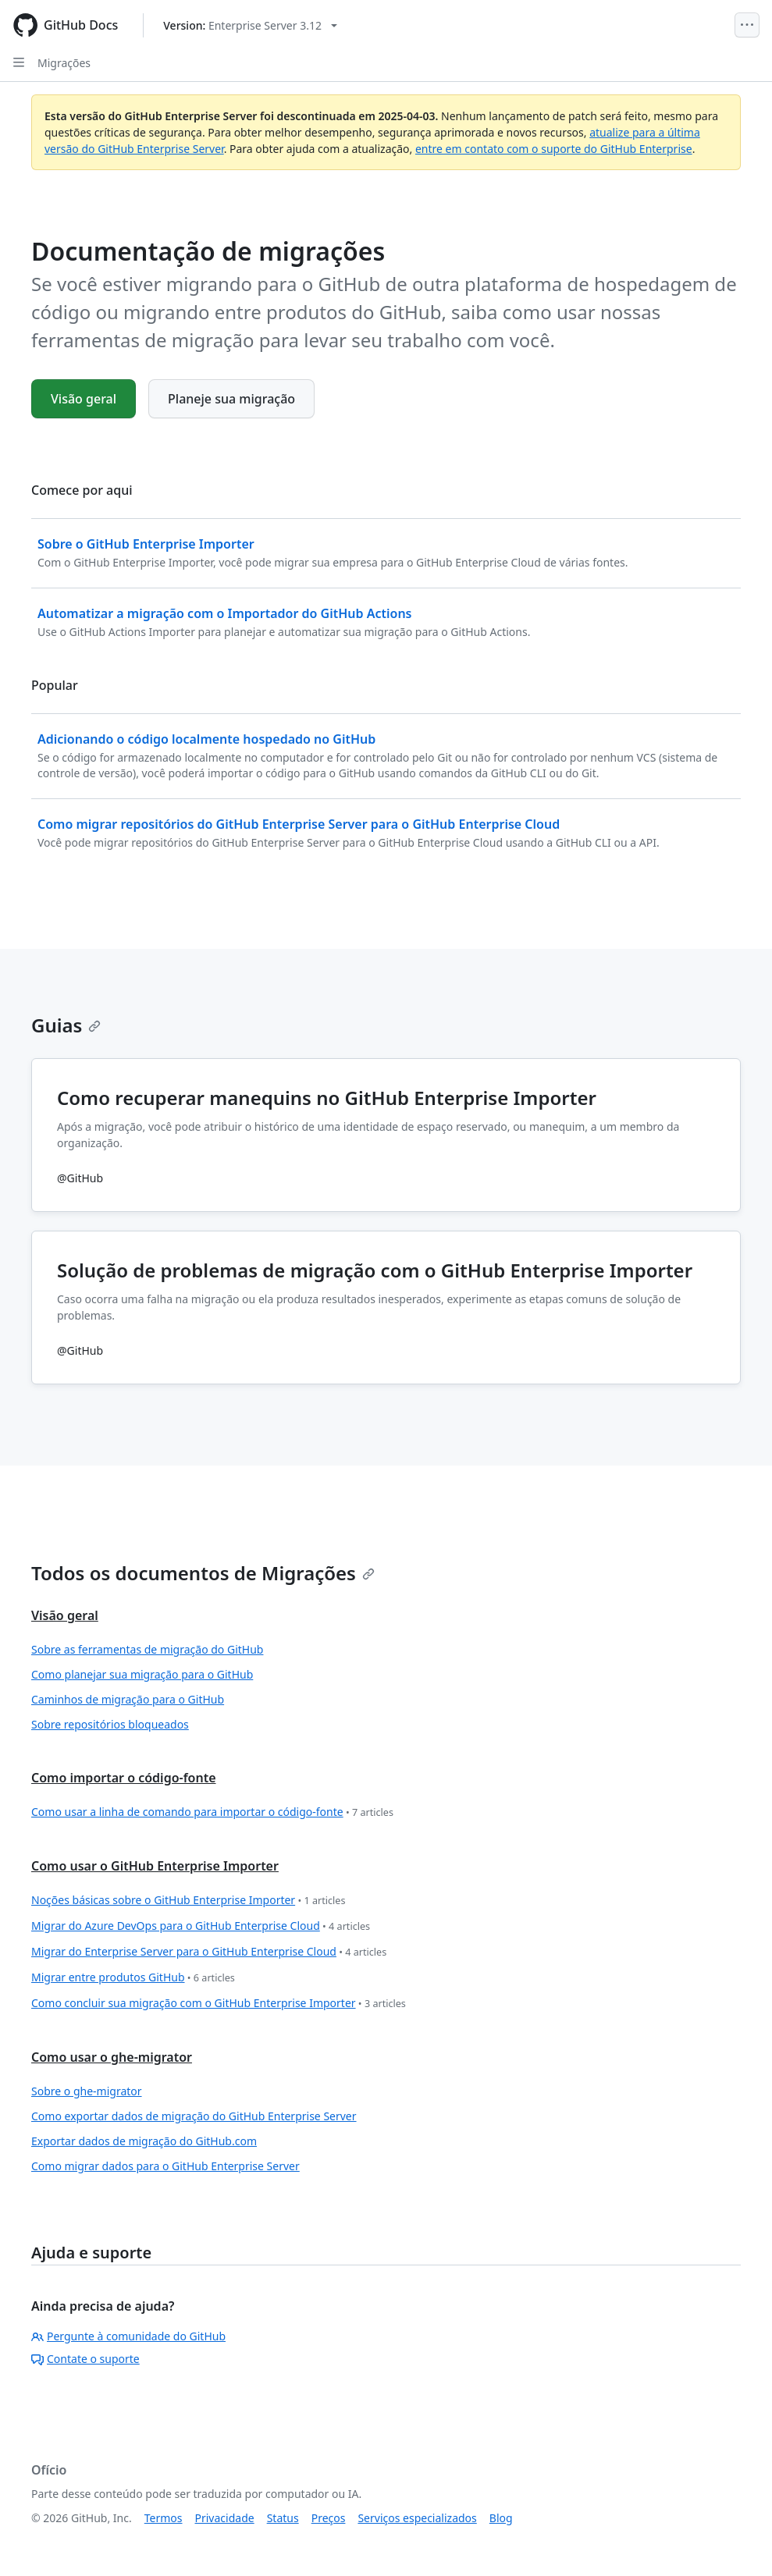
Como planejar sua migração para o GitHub (142, 1674)
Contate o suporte (85, 2358)
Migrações (64, 62)
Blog (501, 2517)
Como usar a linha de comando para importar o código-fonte (212, 1812)
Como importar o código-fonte (123, 1777)
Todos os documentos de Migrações (203, 1573)
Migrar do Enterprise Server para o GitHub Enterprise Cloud (208, 1952)
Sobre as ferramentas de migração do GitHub (147, 1649)
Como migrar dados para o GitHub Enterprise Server (165, 2166)
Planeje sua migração (231, 398)
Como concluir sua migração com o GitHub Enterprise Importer (218, 2003)
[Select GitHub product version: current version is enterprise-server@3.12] (250, 25)
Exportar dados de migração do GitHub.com (144, 2141)
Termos (163, 2517)
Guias (66, 1025)
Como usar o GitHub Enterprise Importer (155, 1865)
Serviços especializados (417, 2517)
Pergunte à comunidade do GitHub (128, 2336)
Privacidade (224, 2517)
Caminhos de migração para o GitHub (127, 1699)
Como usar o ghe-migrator (111, 2057)
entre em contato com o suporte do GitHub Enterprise (553, 148)
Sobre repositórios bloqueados (110, 1724)
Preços (328, 2517)
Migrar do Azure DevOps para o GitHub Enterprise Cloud (200, 1926)
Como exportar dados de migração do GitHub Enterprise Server (194, 2116)
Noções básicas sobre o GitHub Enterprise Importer (188, 1900)
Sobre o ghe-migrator (86, 2091)
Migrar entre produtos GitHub (133, 1978)
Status (283, 2517)
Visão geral (83, 398)
